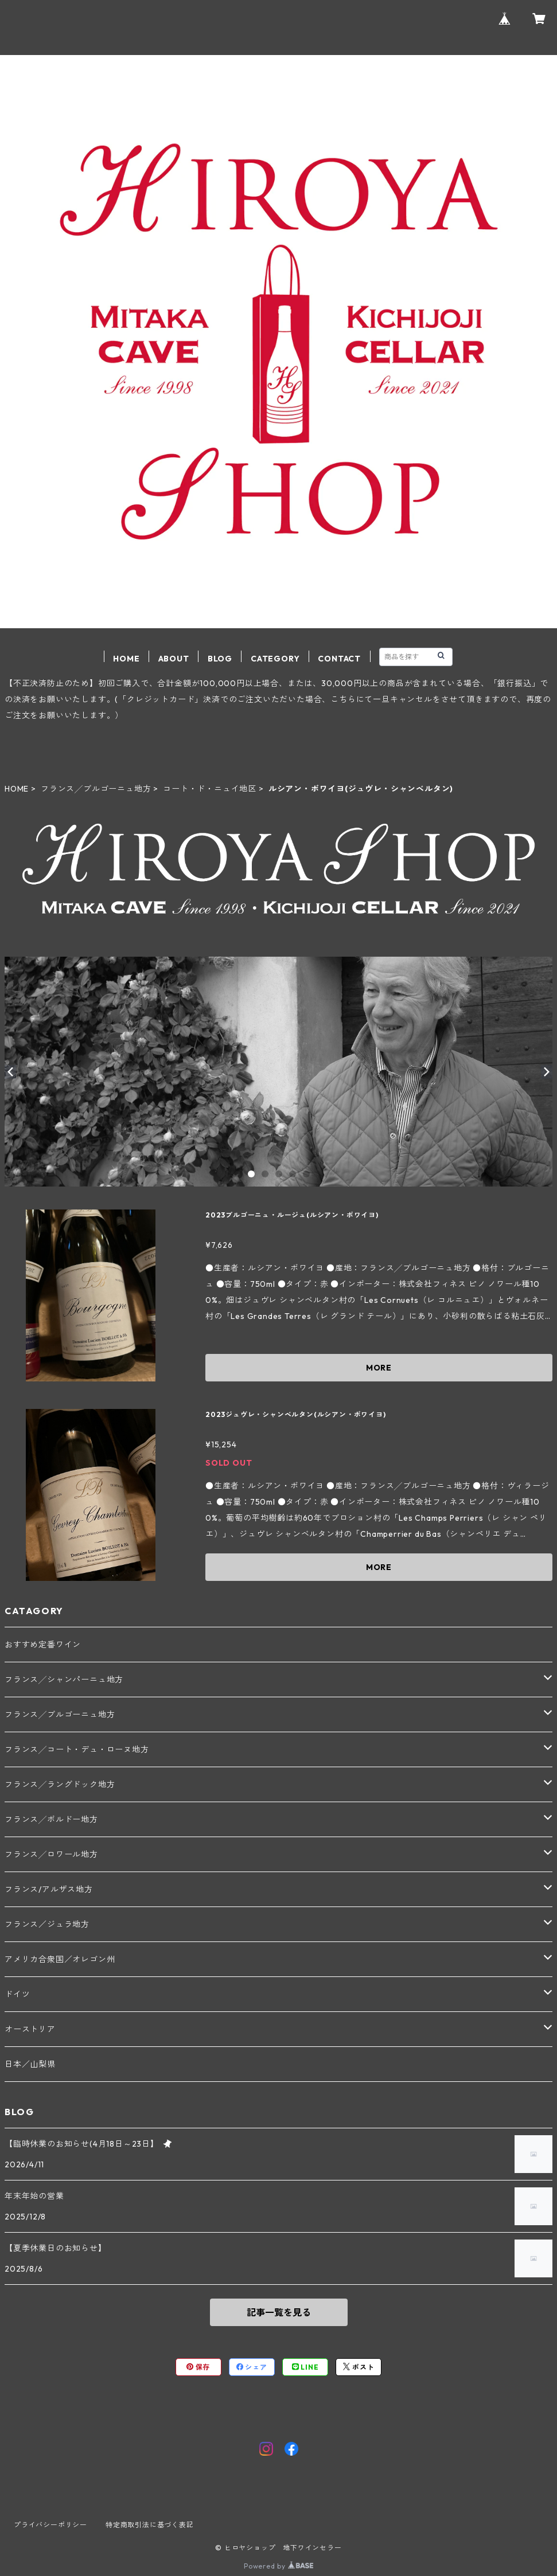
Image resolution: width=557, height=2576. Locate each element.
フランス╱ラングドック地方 (60, 1784)
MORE (379, 1368)
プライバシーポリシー (50, 2524)
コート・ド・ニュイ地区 (209, 789)
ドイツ (17, 1994)
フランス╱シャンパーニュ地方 (64, 1679)
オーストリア (30, 2029)
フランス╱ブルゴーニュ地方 (96, 789)
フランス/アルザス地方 (49, 1889)
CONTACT (339, 658)
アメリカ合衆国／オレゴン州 (60, 1959)
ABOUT (173, 658)
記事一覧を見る (279, 2312)
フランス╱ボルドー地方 (51, 1819)
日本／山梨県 (30, 2064)
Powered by (278, 2566)
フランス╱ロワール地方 (51, 1854)
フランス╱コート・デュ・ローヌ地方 (77, 1749)
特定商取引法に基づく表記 (150, 2524)
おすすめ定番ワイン (43, 1644)
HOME (126, 658)
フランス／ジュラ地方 (47, 1924)
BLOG (220, 658)
